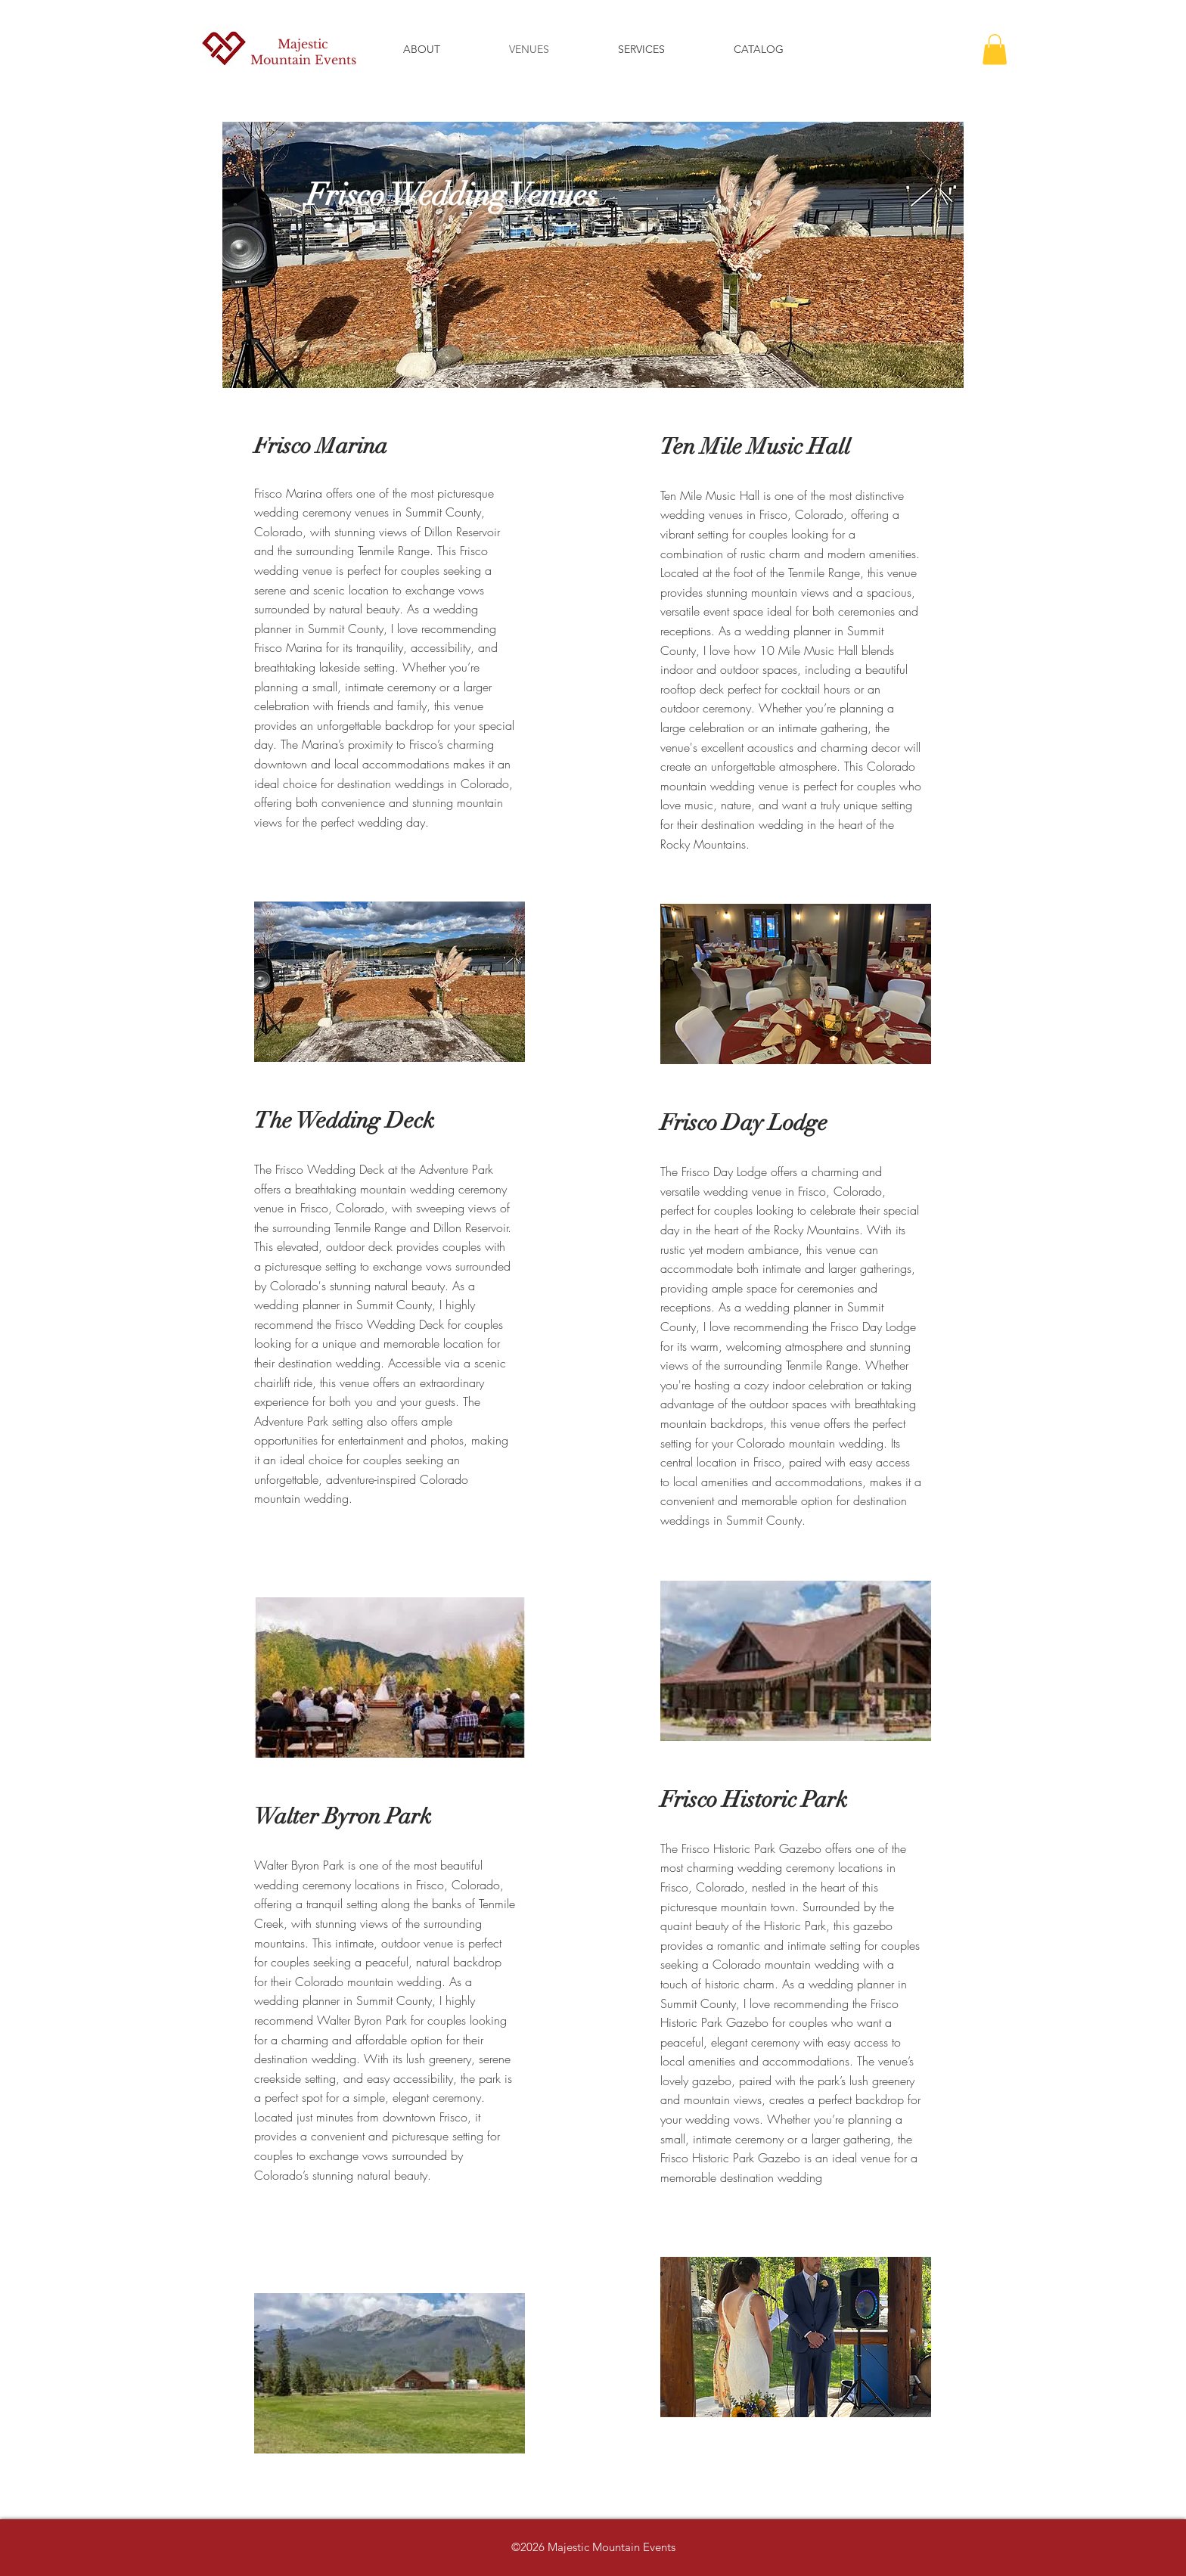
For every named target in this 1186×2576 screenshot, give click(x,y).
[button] (994, 49)
